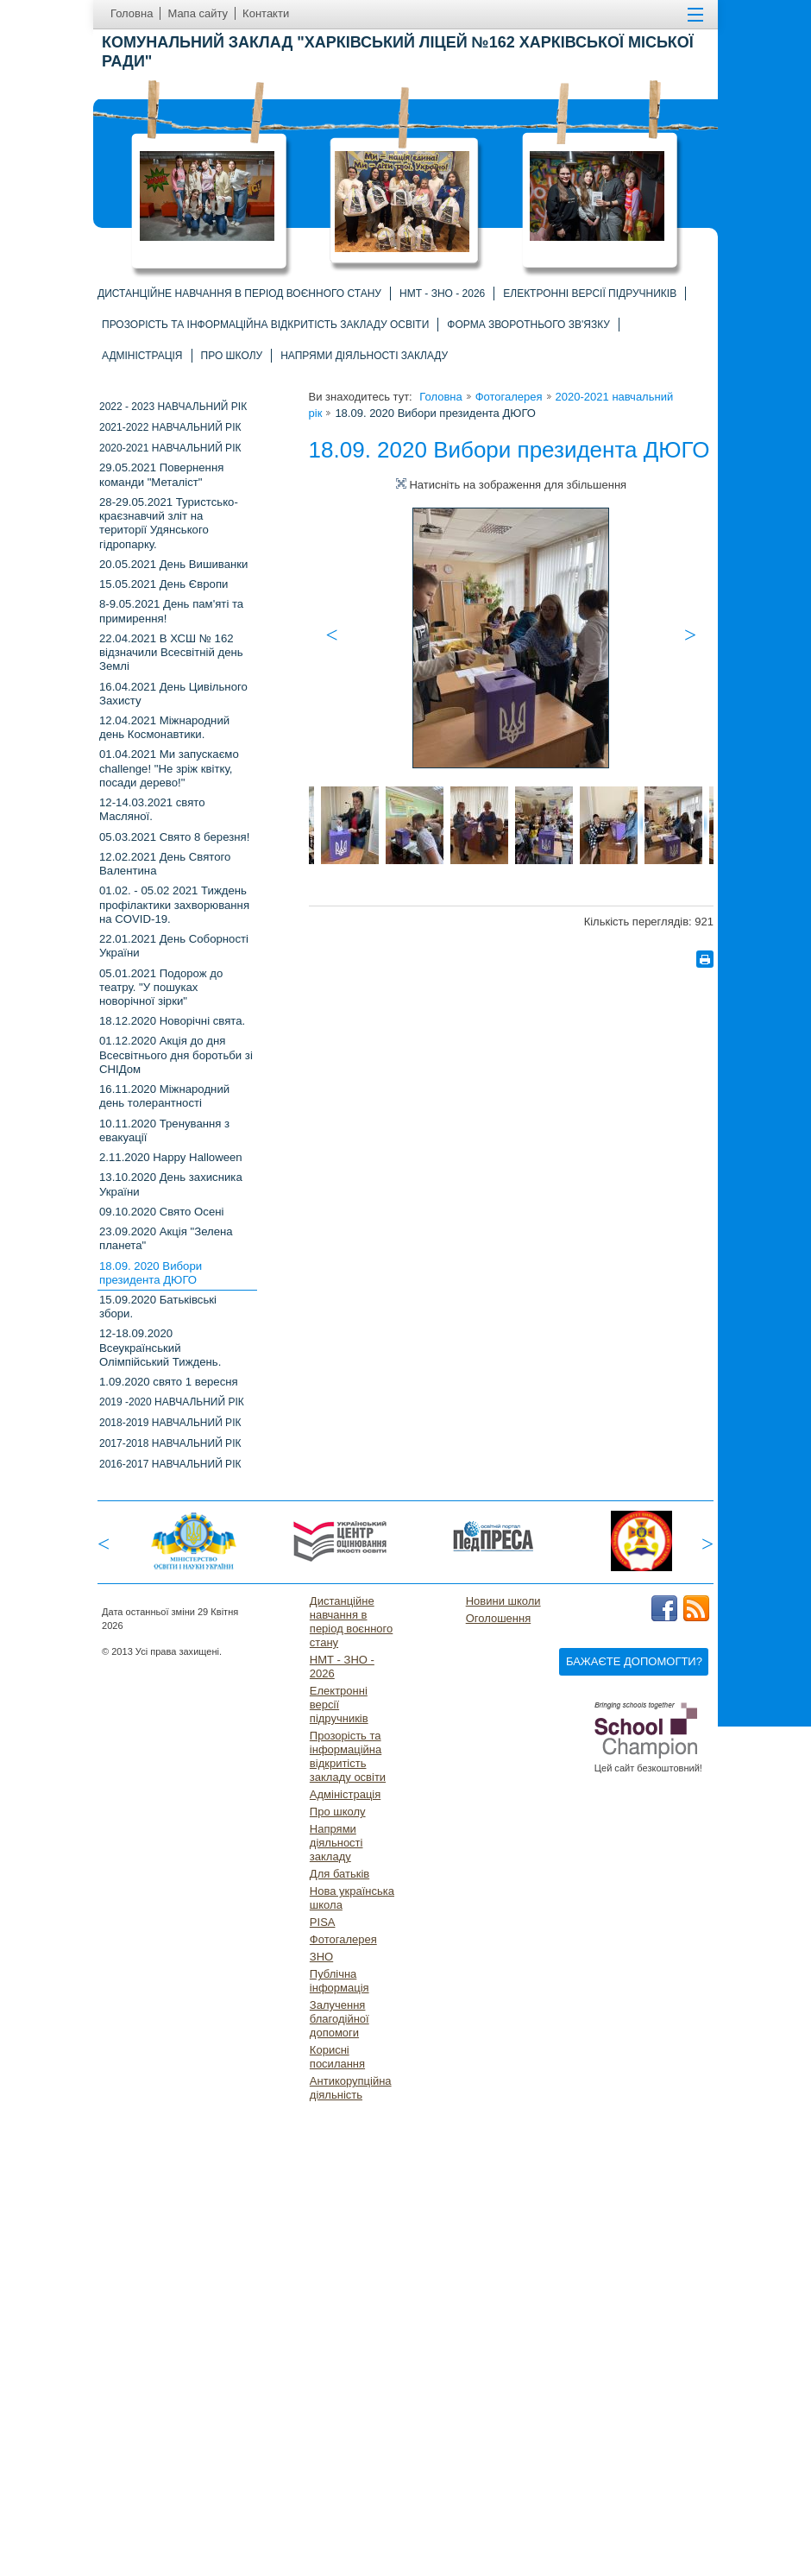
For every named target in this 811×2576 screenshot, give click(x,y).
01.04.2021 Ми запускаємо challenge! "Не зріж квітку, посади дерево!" (169, 768)
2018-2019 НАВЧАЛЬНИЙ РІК (170, 1423)
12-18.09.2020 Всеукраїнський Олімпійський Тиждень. (160, 1347)
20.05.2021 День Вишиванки (173, 564)
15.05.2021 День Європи (163, 584)
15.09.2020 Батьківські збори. (158, 1306)
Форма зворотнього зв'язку (528, 325)
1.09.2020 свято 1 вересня (168, 1381)
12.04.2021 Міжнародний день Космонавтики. (164, 727)
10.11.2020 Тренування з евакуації (164, 1130)
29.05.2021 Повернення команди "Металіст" (161, 474)
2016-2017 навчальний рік (170, 1464)
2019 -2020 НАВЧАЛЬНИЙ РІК (171, 1402)
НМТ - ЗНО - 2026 (442, 293)
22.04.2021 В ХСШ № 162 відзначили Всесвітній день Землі (171, 652)
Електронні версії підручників (589, 293)
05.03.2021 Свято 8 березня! (174, 836)
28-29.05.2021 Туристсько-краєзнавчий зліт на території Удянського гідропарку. (168, 523)
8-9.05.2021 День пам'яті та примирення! (171, 610)
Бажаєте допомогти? (634, 1661)
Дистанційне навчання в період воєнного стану (239, 293)
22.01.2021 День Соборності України (173, 945)
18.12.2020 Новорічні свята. (172, 1020)
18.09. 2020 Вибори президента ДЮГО (150, 1273)
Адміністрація (142, 356)
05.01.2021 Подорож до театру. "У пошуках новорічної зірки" (161, 987)
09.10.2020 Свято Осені (161, 1211)
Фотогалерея (509, 396)
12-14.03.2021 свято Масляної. (152, 809)
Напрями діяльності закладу (364, 356)
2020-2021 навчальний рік (170, 448)
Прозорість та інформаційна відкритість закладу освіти (265, 325)
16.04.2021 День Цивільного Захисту (173, 693)
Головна (440, 396)
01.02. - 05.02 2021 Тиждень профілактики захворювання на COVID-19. (174, 904)
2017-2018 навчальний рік (170, 1443)
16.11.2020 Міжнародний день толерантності (164, 1096)
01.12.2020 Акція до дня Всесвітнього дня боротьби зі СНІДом (176, 1054)
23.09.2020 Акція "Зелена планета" (166, 1238)
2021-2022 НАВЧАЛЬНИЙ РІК (170, 427)
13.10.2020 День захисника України (170, 1184)
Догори (728, 2565)
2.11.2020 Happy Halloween (170, 1157)
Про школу (232, 356)
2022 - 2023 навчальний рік (173, 407)
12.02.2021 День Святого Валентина (164, 863)
